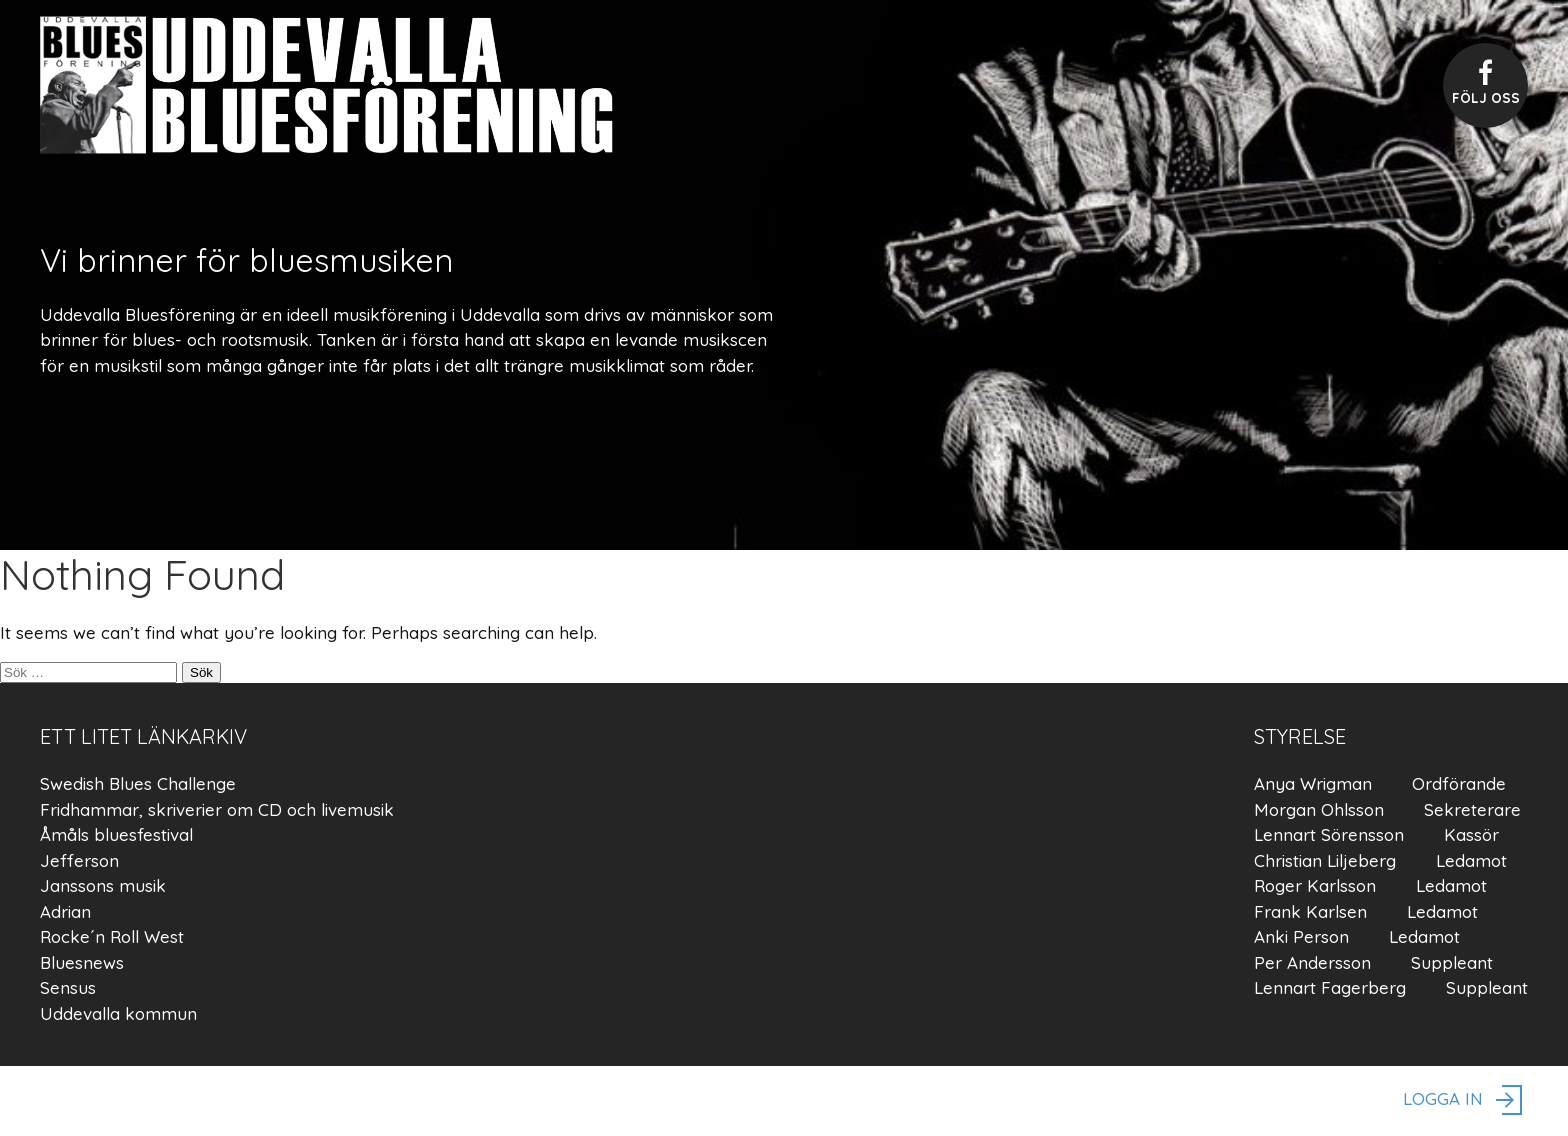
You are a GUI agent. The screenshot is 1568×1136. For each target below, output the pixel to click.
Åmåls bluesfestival (116, 834)
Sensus (68, 987)
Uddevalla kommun (118, 1013)
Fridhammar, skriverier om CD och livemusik (217, 809)
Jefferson (79, 860)
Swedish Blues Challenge (138, 783)
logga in (1465, 1101)
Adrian (65, 911)
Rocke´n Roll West (112, 936)
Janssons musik (103, 885)
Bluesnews (82, 962)
